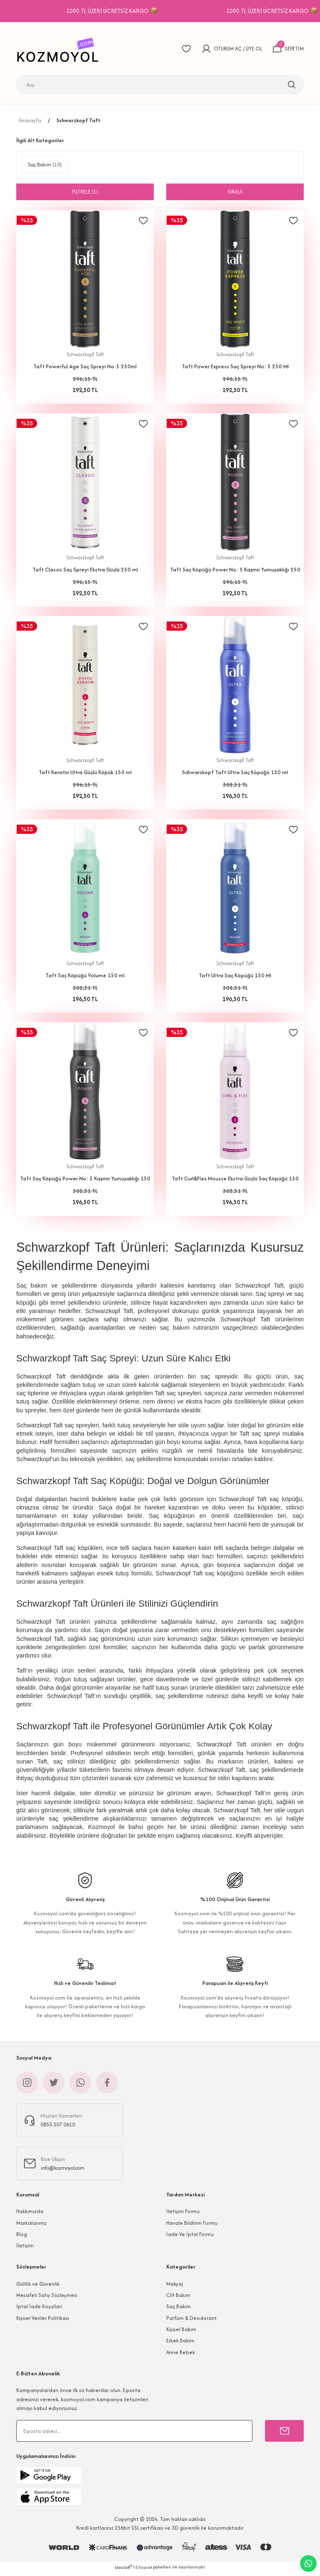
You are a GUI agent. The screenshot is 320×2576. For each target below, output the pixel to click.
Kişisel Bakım (181, 2332)
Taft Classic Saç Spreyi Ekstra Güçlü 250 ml (85, 570)
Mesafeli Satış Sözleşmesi (47, 2298)
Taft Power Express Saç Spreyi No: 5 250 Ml (235, 366)
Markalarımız (31, 2225)
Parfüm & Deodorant (191, 2320)
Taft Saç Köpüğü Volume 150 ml (85, 977)
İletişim (25, 2248)
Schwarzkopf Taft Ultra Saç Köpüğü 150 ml (235, 773)
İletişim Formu (183, 2214)
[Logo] (60, 48)
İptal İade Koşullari (39, 2309)
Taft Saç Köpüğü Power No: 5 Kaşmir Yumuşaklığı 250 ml (235, 570)
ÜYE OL (253, 48)
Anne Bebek (180, 2355)
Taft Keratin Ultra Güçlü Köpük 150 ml (85, 773)
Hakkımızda (29, 2214)
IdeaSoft (123, 2570)
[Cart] (288, 49)
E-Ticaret (143, 2570)
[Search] (160, 84)
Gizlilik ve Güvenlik (38, 2286)
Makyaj (174, 2286)
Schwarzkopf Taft (78, 120)
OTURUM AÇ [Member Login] (227, 48)
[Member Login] (206, 49)
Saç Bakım (178, 2309)
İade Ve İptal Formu (190, 2237)
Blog (21, 2237)
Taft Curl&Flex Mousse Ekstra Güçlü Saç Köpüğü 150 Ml (235, 1181)
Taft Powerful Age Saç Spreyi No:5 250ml (85, 366)
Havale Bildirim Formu (192, 2225)
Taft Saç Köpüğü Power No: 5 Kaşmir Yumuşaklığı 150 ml (85, 1181)
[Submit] (284, 2434)
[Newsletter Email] (134, 2434)
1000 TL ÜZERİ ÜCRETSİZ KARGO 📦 (168, 11)
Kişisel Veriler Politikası (42, 2320)
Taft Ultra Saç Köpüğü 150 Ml (235, 977)
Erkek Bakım (180, 2343)
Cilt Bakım (178, 2298)
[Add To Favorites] (143, 221)
